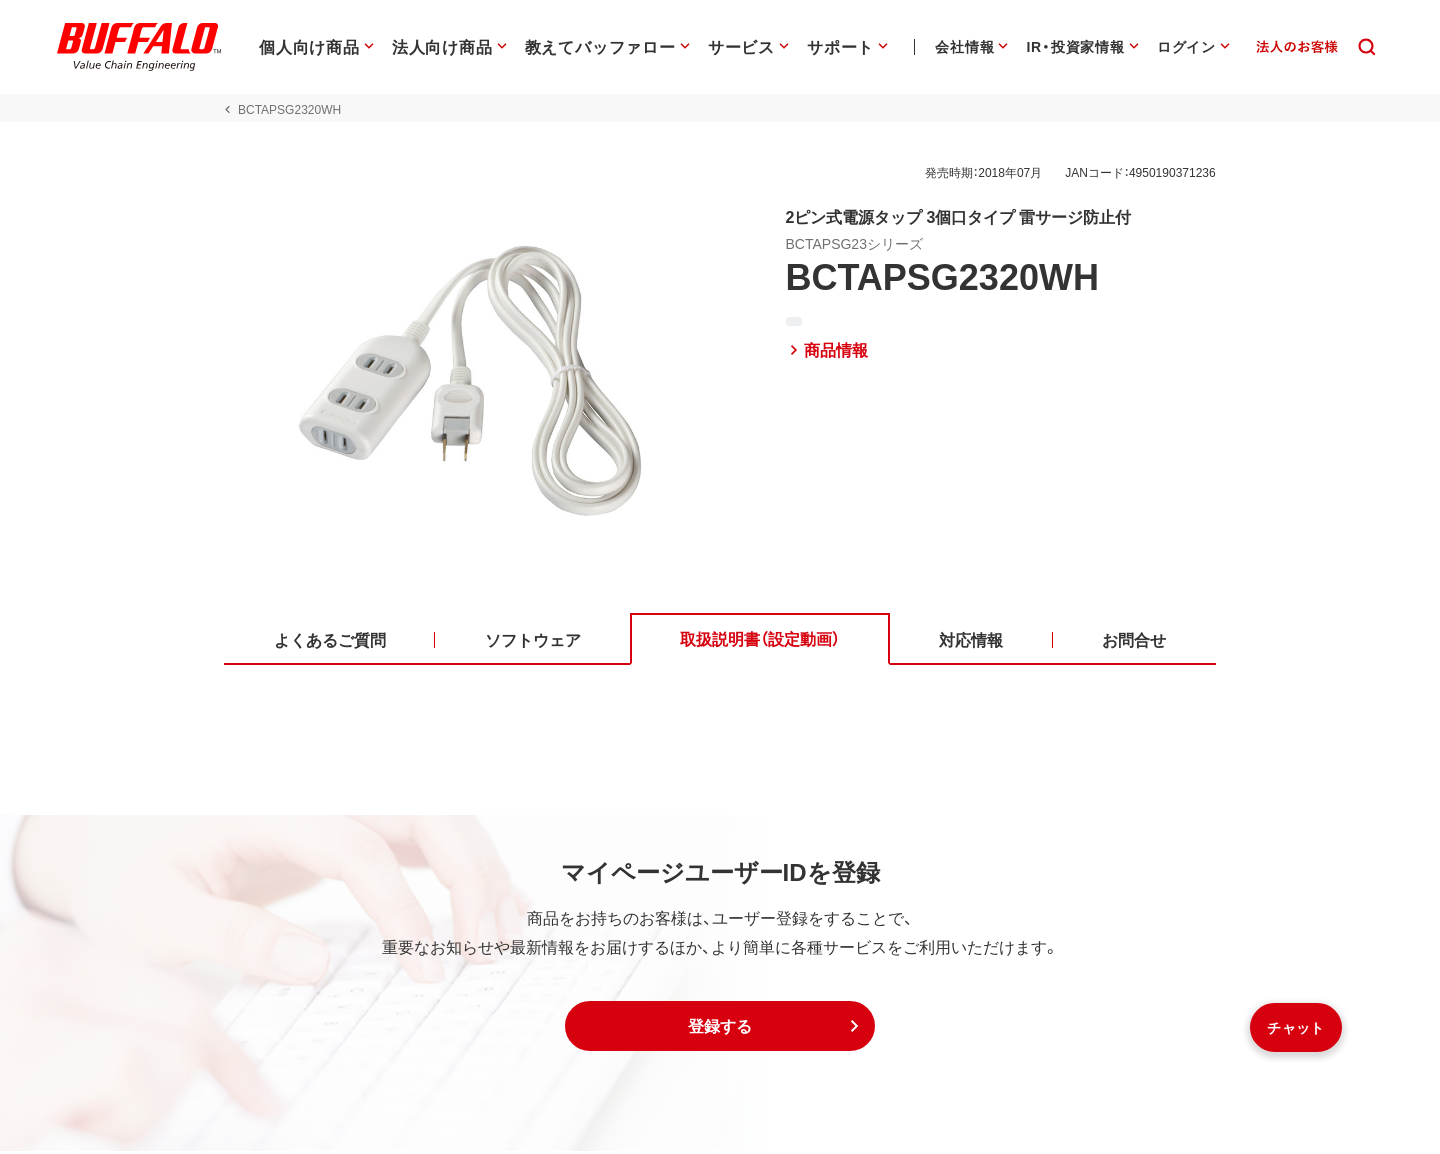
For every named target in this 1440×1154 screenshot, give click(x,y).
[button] (720, 1029)
